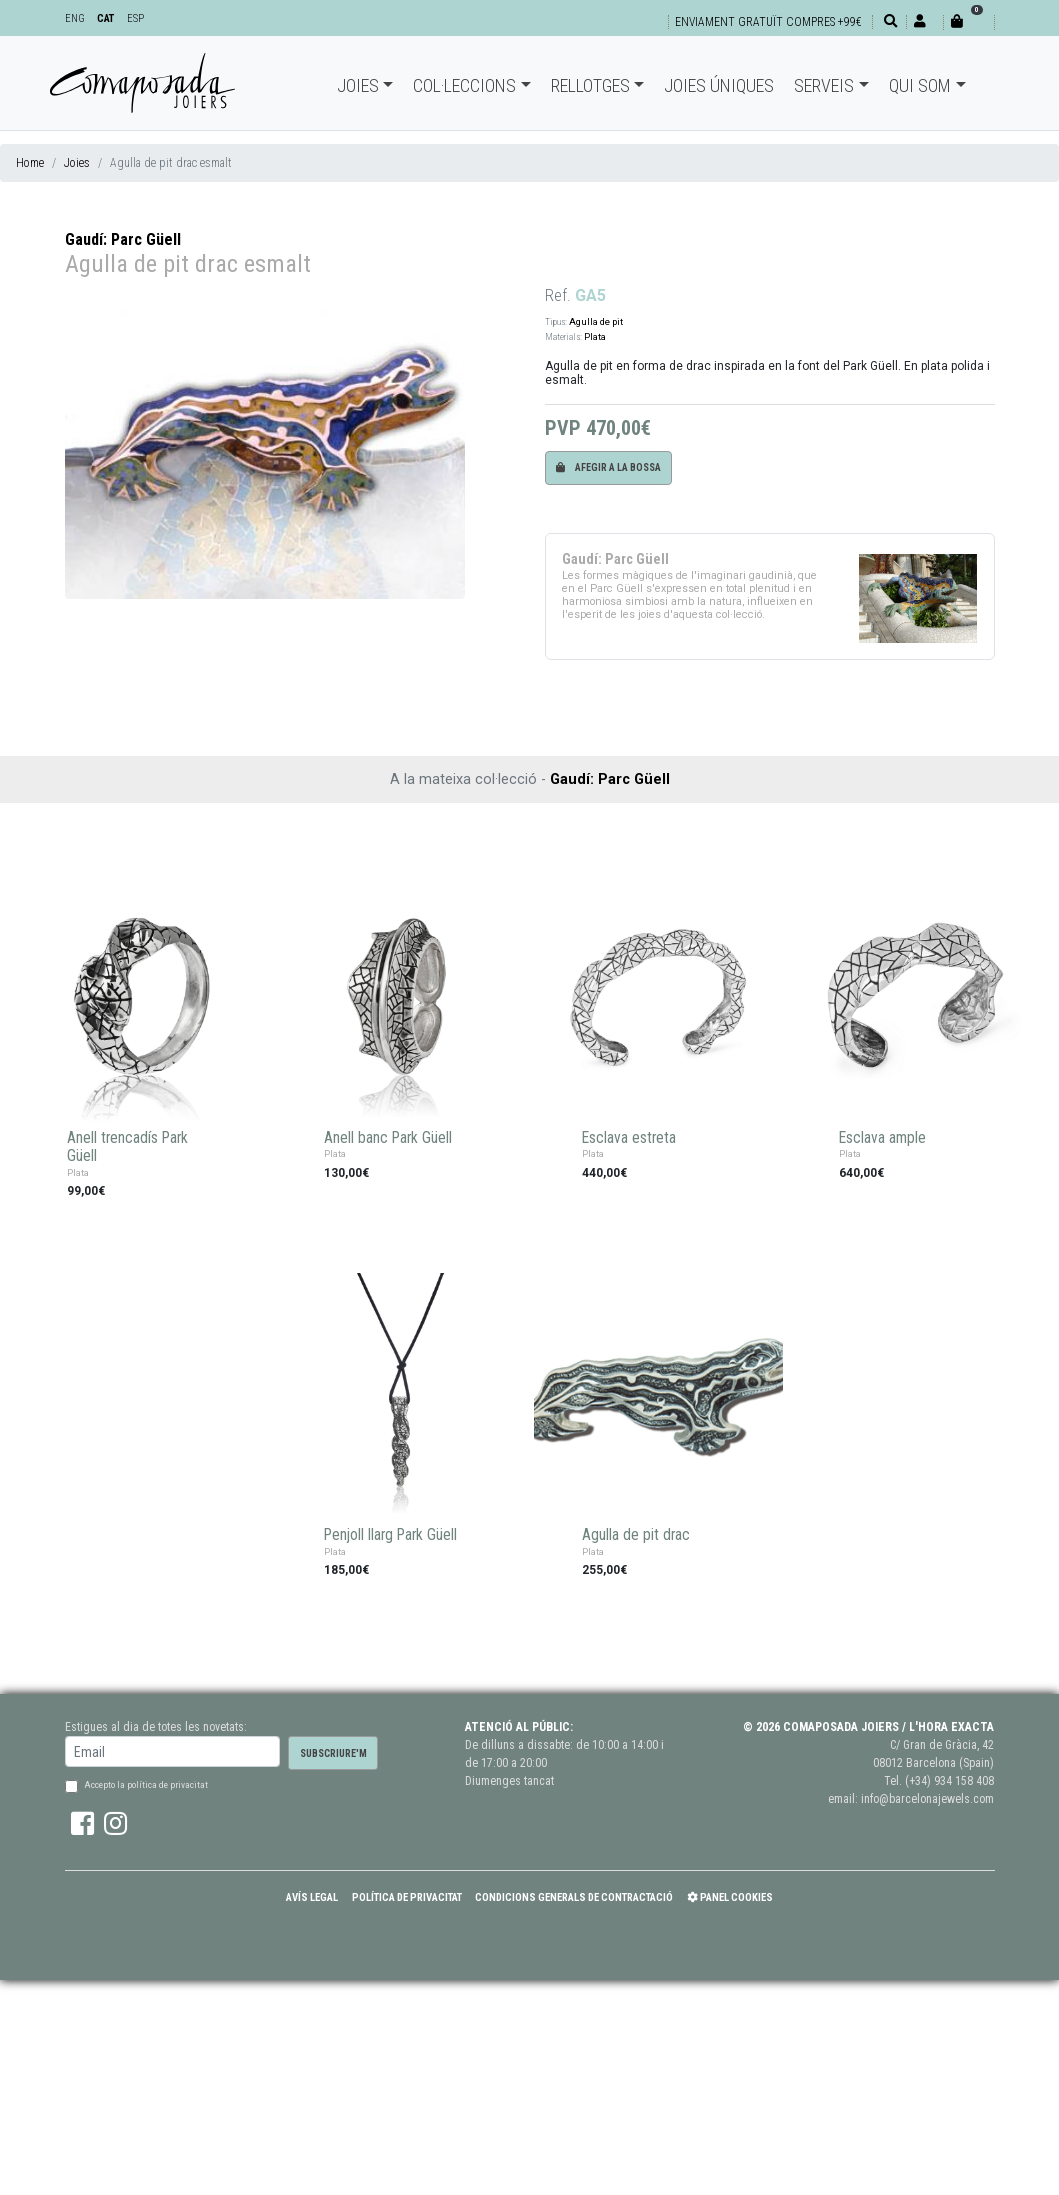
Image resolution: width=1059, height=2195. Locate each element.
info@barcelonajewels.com (927, 1799)
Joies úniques (719, 85)
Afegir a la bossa (608, 467)
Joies (358, 85)
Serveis (824, 85)
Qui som (920, 85)
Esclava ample (882, 1138)
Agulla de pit (596, 321)
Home (30, 163)
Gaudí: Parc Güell (123, 239)
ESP (135, 18)
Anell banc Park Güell (388, 1138)
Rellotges (590, 85)
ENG (75, 18)
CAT (105, 18)
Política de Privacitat (407, 1897)
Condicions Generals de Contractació (574, 1897)
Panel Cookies (730, 1897)
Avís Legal (312, 1897)
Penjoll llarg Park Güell (390, 1535)
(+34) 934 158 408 (949, 1781)
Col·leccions (464, 85)
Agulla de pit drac (636, 1535)
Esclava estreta (629, 1138)
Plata (595, 336)
